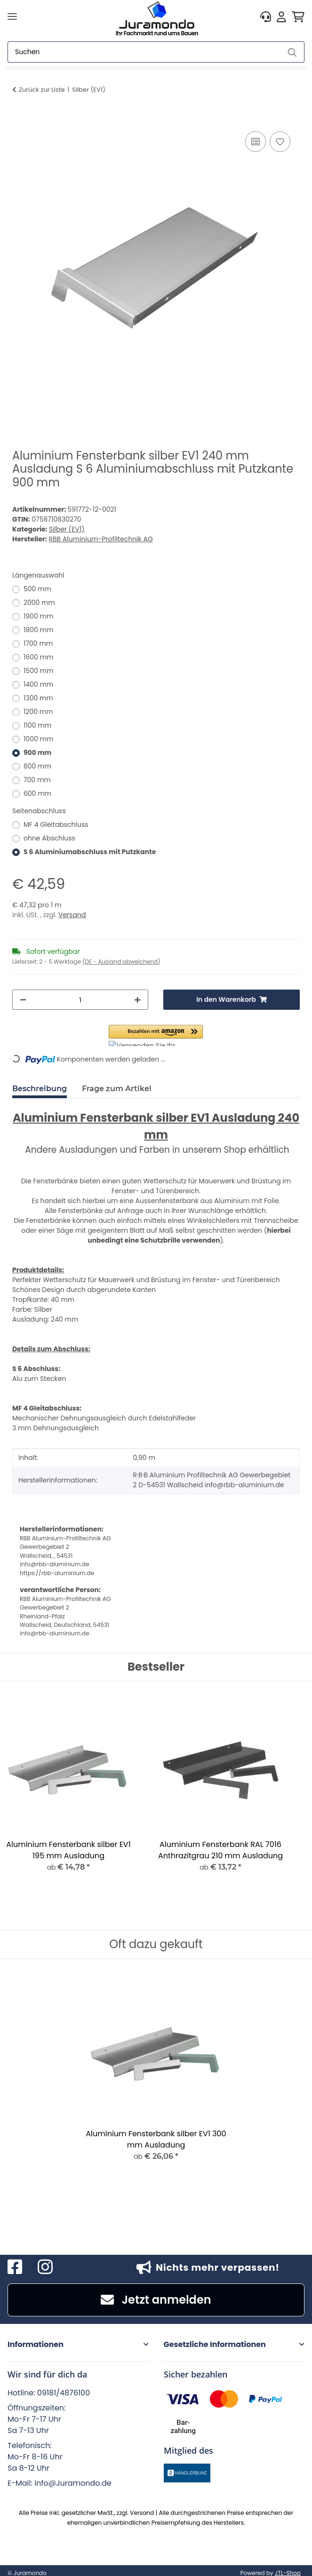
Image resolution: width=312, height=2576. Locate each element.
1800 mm (38, 629)
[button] (265, 17)
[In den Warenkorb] (19, 118)
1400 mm (38, 684)
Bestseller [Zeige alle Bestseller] (156, 1667)
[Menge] (80, 999)
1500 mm (38, 670)
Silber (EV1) (67, 529)
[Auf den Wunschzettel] (280, 141)
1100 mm (37, 725)
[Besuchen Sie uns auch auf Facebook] (15, 2267)
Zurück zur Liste (42, 89)
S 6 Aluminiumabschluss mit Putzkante (90, 851)
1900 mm (38, 616)
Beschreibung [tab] (39, 1088)
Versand (72, 914)
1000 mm (38, 739)
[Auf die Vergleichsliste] (255, 141)
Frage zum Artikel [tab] (117, 1088)
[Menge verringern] (23, 999)
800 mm (37, 766)
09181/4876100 (63, 2392)
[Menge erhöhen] (137, 999)
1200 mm (38, 711)
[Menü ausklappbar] (12, 17)
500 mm (37, 589)
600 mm (37, 793)
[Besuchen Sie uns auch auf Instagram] (45, 2267)
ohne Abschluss (49, 838)
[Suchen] (144, 52)
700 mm (37, 780)
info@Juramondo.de (73, 2483)
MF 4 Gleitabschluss (56, 824)
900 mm (38, 752)
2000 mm (39, 602)
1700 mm (38, 643)
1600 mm (39, 657)
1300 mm (38, 698)
